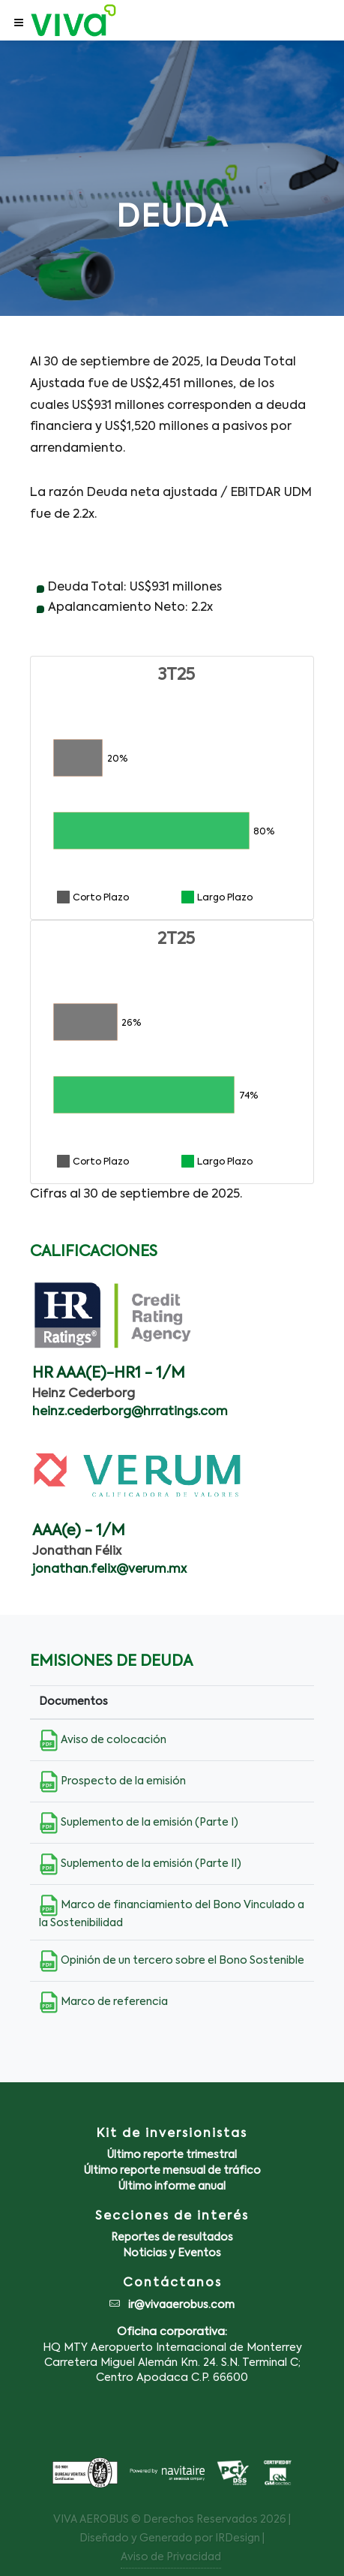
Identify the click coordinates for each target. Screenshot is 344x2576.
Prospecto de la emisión (112, 1781)
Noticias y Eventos (172, 2253)
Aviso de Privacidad (171, 2557)
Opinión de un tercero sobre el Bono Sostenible (171, 1960)
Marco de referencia (103, 2002)
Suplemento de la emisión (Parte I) (138, 1822)
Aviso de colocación (102, 1740)
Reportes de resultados (172, 2237)
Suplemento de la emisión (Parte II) (140, 1864)
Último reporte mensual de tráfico (172, 2171)
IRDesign (237, 2538)
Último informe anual (172, 2186)
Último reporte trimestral (172, 2155)
